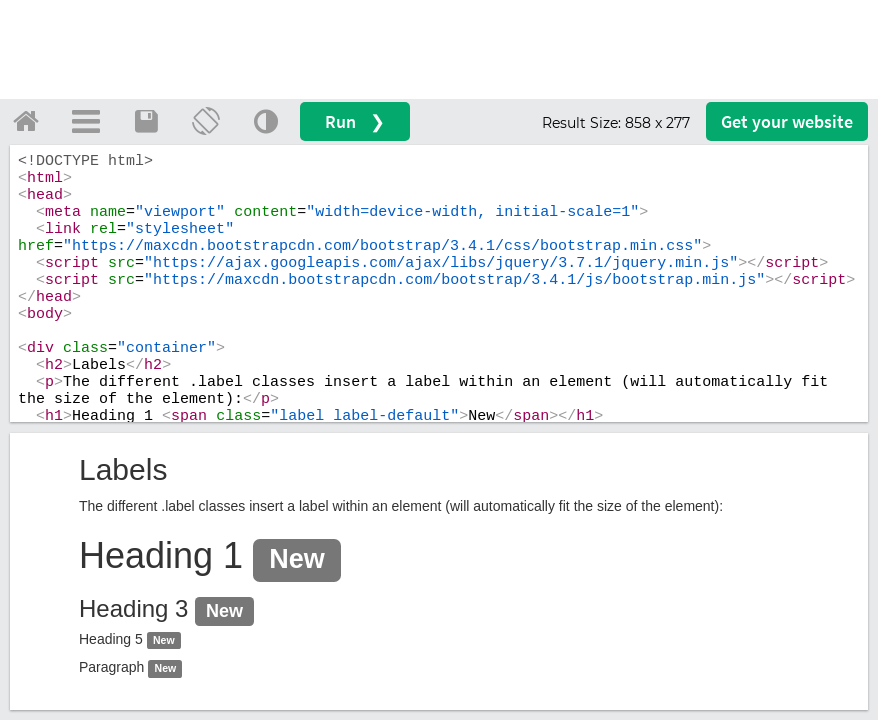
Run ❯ (355, 121)
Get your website (787, 121)
